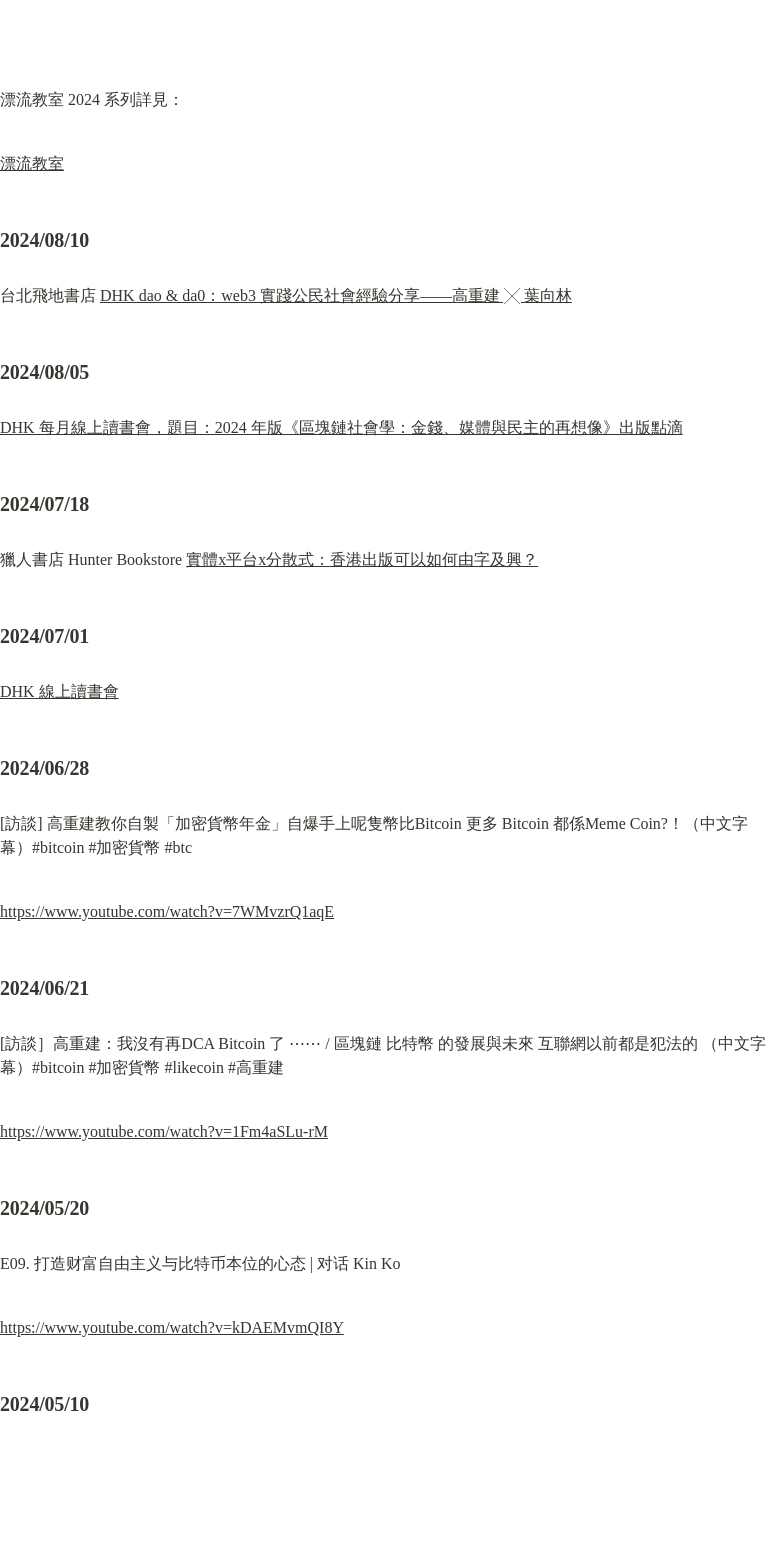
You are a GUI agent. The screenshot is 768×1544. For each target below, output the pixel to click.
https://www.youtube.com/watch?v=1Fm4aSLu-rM (164, 1131)
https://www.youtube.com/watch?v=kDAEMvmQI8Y (172, 1327)
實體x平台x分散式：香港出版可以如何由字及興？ (362, 559)
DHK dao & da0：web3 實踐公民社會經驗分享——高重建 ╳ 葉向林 (336, 295)
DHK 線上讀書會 (59, 691)
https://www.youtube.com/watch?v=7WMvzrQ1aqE (167, 911)
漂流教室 (32, 163)
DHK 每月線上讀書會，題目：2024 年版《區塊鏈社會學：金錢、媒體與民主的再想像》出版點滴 (341, 427)
